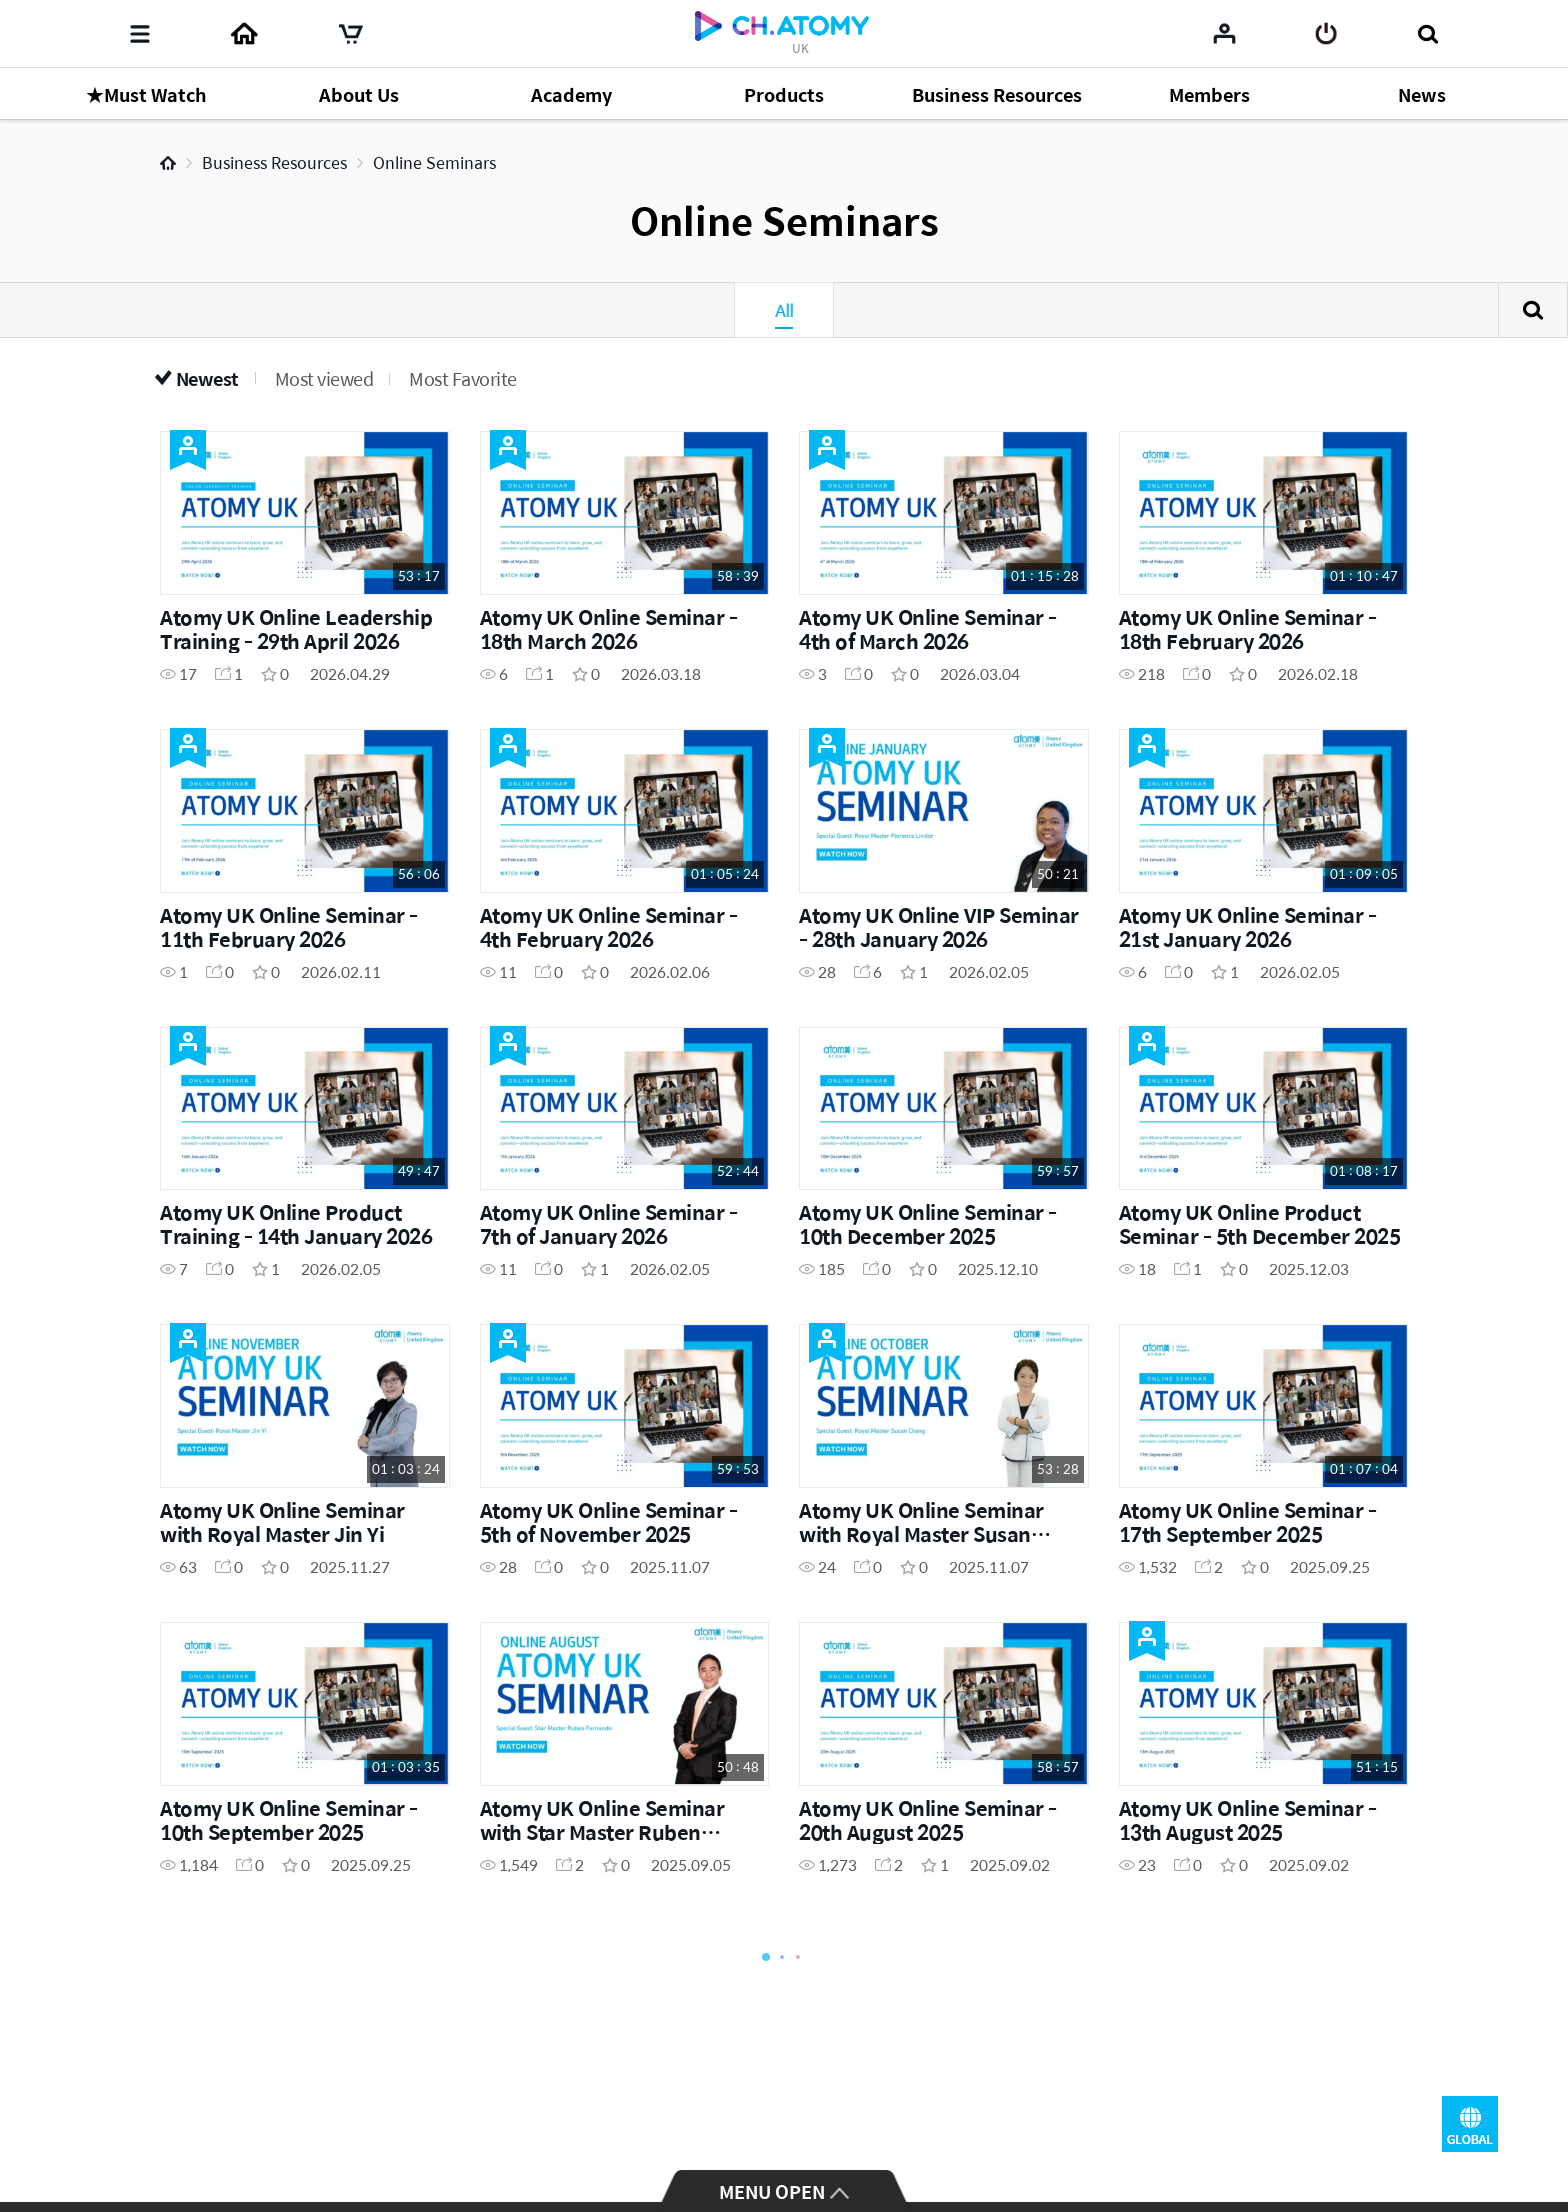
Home (168, 163)
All (784, 310)
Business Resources (274, 162)
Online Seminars (434, 162)
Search (1533, 310)
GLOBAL (1470, 2124)
